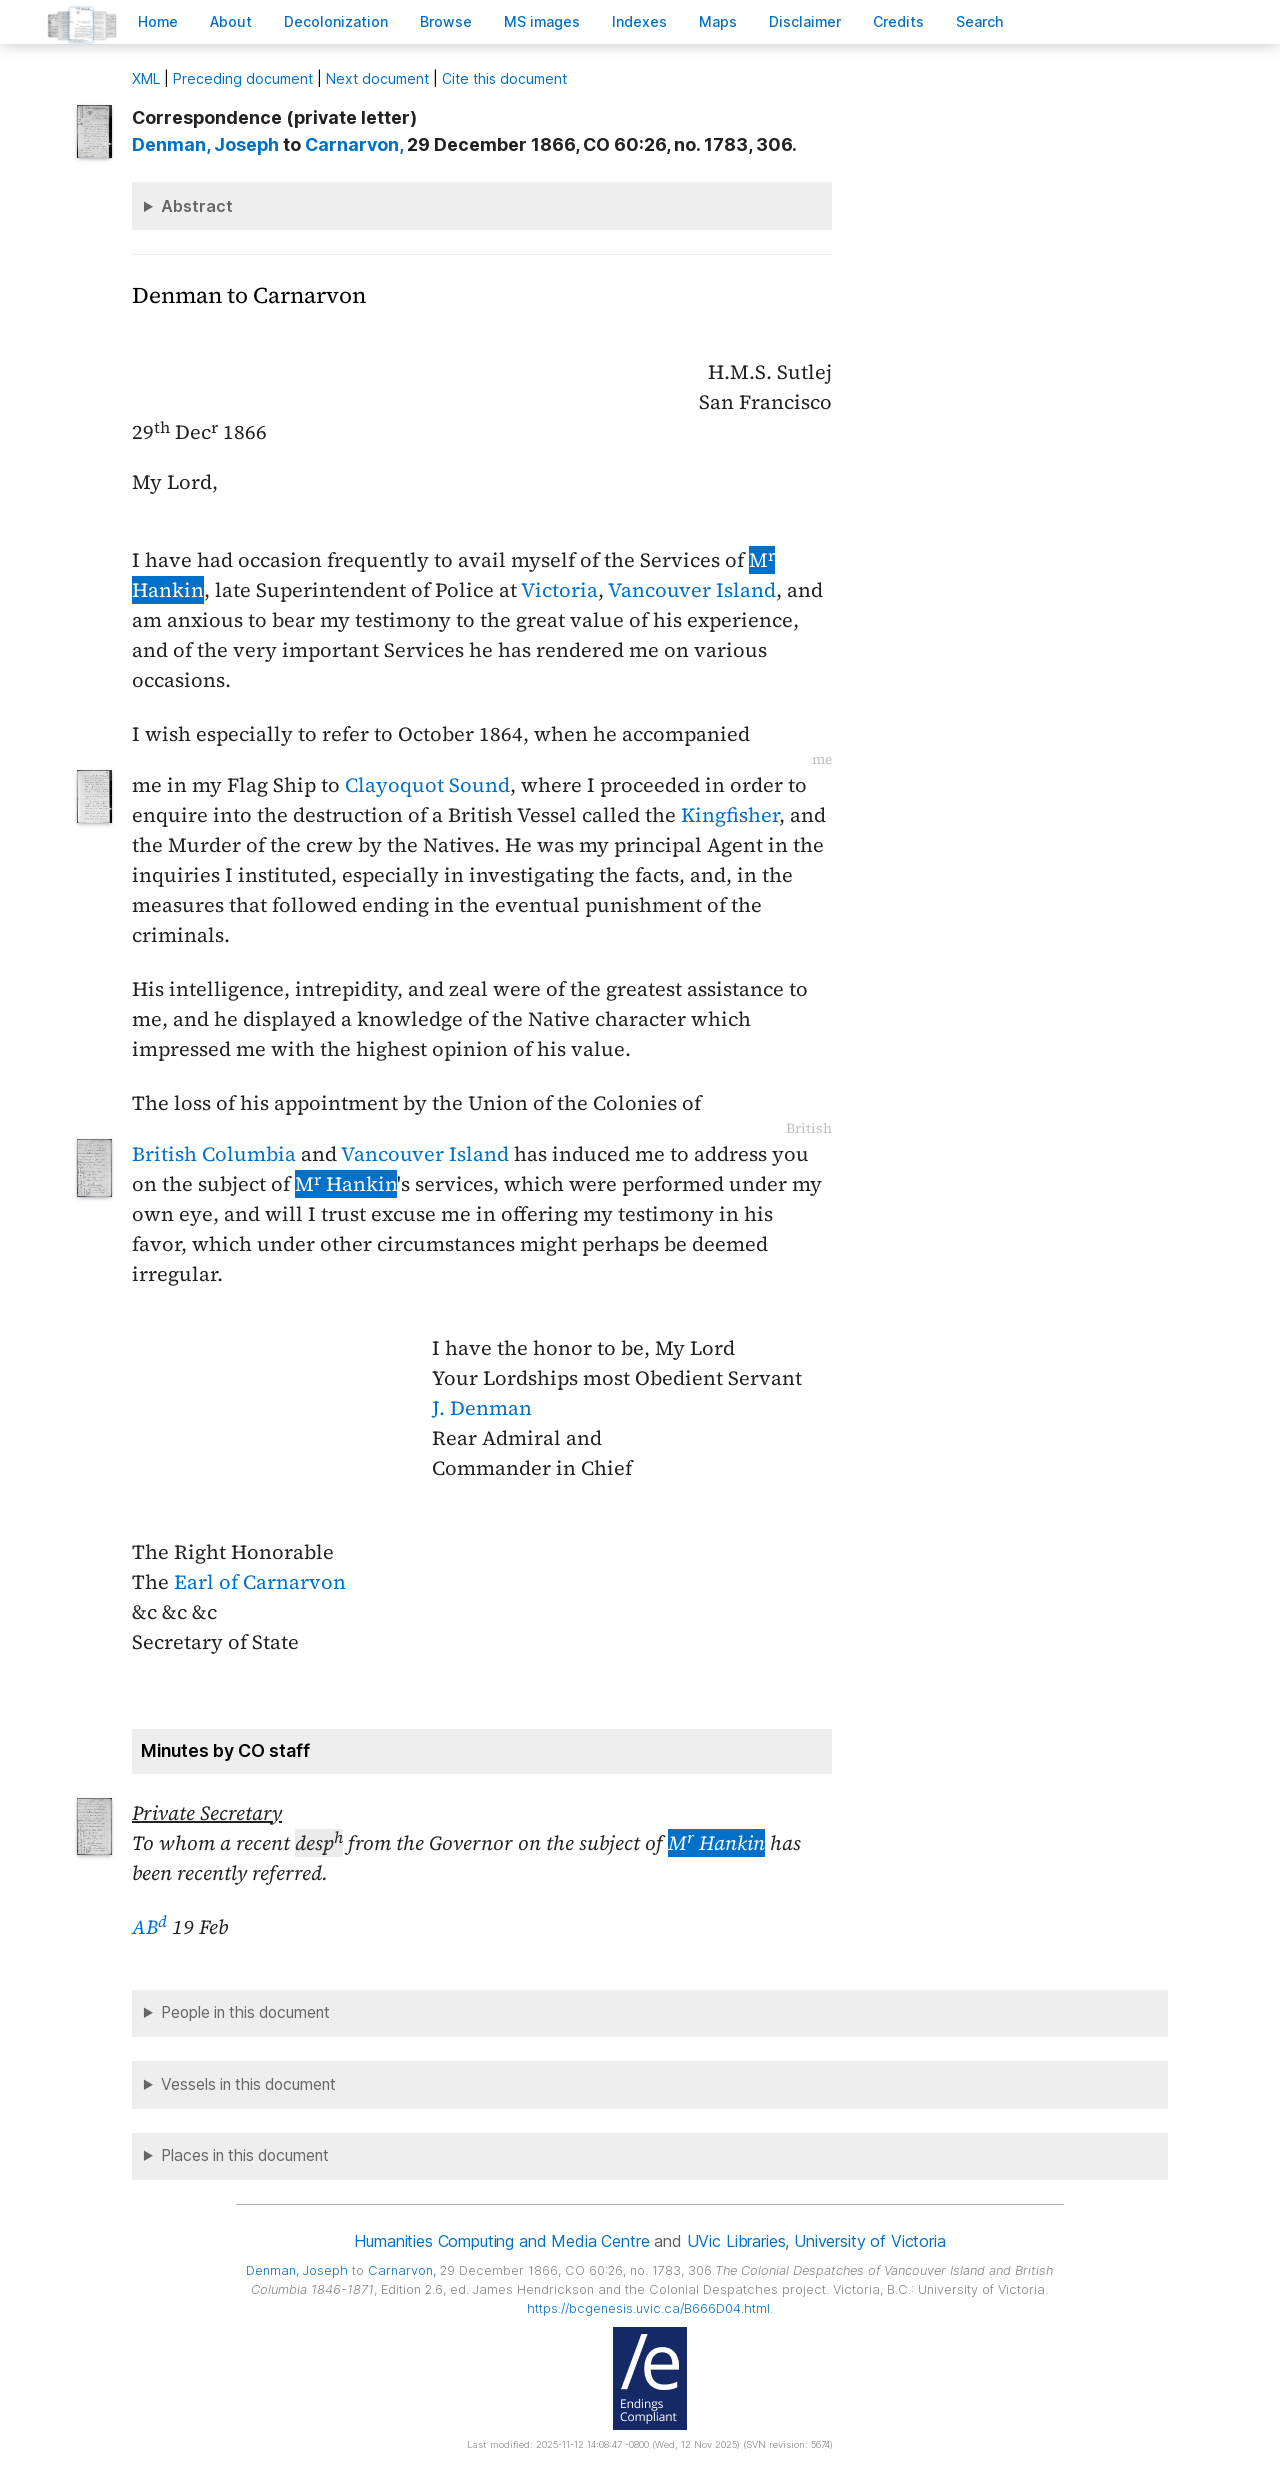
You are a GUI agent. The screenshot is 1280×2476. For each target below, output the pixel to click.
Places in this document (245, 2155)
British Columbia (214, 1154)
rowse (446, 21)
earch (980, 21)
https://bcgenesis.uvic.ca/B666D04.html (648, 2308)
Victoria (559, 590)
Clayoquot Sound (427, 785)
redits (898, 21)
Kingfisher (730, 815)
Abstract (197, 206)
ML (146, 78)
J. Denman (482, 1408)
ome (158, 21)
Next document (377, 78)
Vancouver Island (692, 590)
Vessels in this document (248, 2084)
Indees (639, 21)
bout (231, 21)
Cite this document (504, 78)
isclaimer (805, 21)
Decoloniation (336, 21)
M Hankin (346, 1184)
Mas (718, 21)
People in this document (245, 2012)
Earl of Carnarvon (260, 1582)
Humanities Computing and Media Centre (501, 2241)
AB (149, 1927)
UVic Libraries (736, 2241)
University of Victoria (869, 2241)
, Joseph (205, 144)
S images (542, 21)
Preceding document (243, 78)
